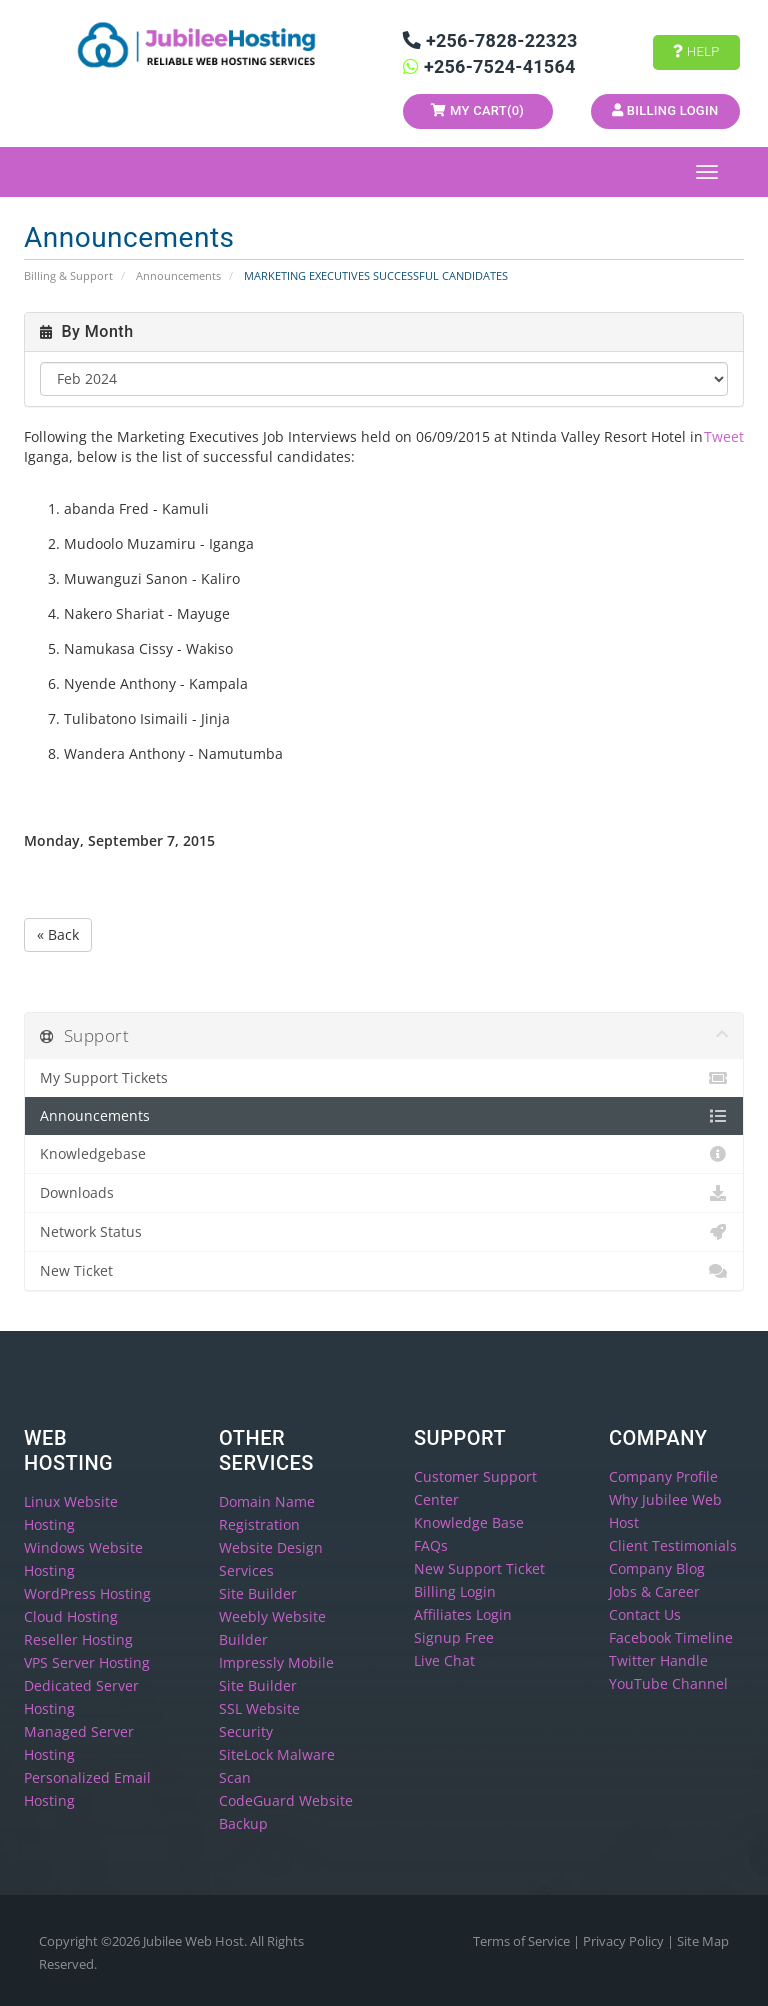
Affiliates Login (463, 1614)
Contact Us (645, 1614)
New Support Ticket (479, 1568)
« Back (58, 934)
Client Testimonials (673, 1545)
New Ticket (384, 1271)
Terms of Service (523, 1941)
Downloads (384, 1193)
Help (696, 51)
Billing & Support (68, 275)
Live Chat (444, 1660)
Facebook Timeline (671, 1637)
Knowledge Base (469, 1522)
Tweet (724, 436)
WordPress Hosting (87, 1593)
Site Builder (258, 1593)
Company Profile (663, 1476)
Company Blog (657, 1568)
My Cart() (477, 110)
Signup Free (454, 1637)
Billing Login (665, 110)
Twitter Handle (658, 1660)
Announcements (178, 275)
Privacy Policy (625, 1941)
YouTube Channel (668, 1683)
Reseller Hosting (78, 1639)
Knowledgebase (384, 1154)
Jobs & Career (654, 1591)
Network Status (384, 1232)
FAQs (431, 1545)
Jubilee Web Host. (195, 1941)
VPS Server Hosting (87, 1662)
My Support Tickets (384, 1078)
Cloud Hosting (71, 1616)
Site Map (703, 1941)
